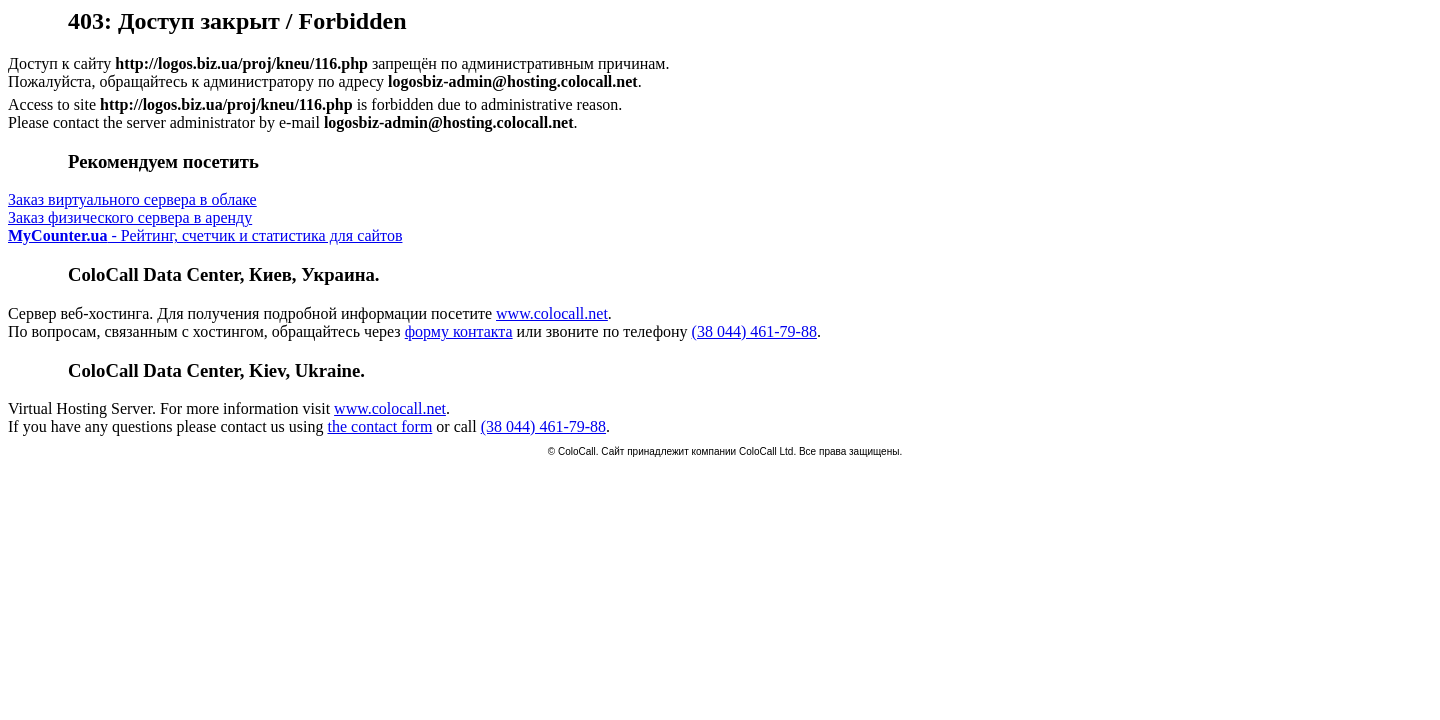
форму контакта (459, 331)
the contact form (379, 426)
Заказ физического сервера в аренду (130, 217)
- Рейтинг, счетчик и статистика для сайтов (205, 235)
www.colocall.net (552, 313)
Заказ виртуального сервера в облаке (132, 199)
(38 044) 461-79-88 (754, 331)
